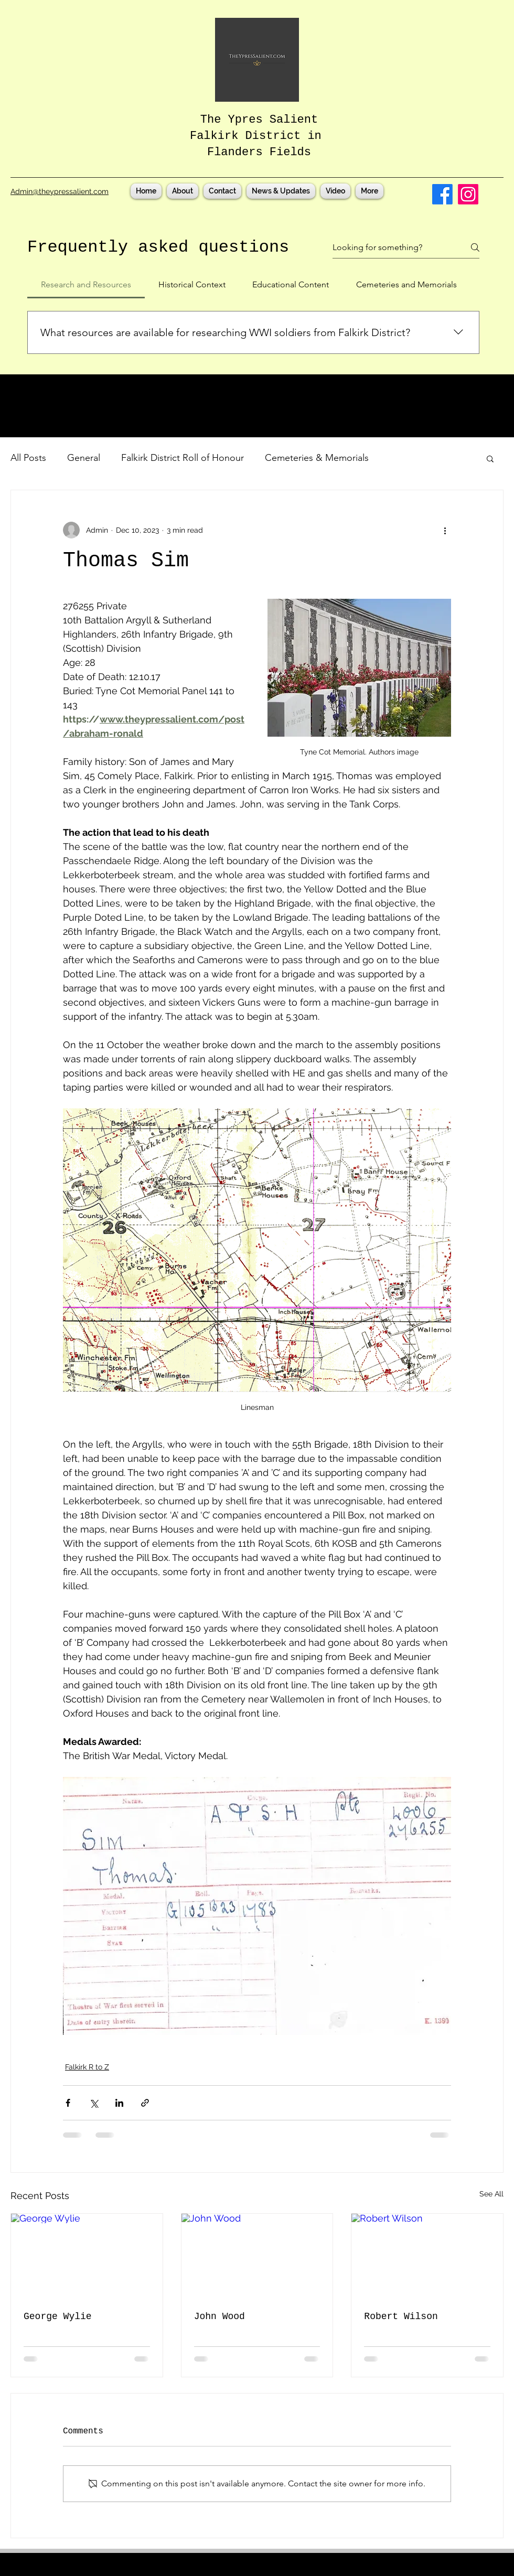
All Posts (28, 458)
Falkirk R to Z (87, 2067)
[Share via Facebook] (68, 2103)
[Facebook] (442, 194)
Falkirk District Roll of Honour (182, 458)
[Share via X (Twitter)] (94, 2103)
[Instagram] (468, 194)
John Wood (219, 2316)
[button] (490, 458)
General (83, 458)
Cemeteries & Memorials (317, 458)
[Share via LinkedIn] (119, 2103)
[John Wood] (257, 2256)
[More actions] (444, 530)
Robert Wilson (400, 2316)
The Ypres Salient (259, 119)
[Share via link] (145, 2103)
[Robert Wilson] (427, 2256)
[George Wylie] (87, 2256)
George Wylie (58, 2316)
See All (491, 2194)
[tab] (86, 284)
